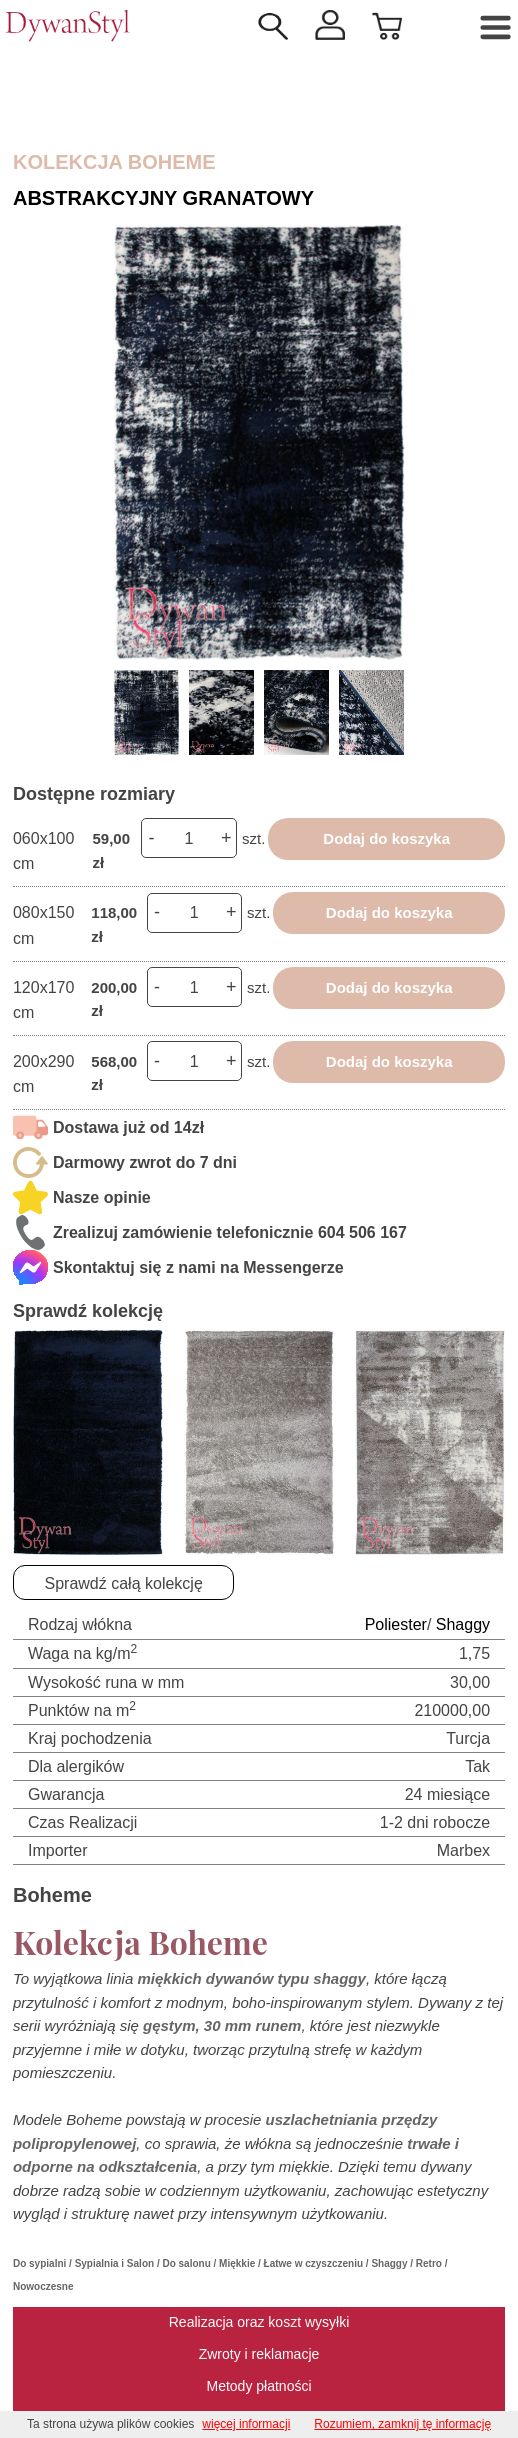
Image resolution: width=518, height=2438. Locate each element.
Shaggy (463, 1624)
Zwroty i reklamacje (259, 2354)
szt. (253, 838)
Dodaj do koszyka (386, 838)
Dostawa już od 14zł (128, 1127)
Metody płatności (258, 2386)
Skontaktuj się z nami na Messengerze (198, 1267)
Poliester (396, 1624)
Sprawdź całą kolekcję (124, 1583)
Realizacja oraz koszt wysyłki (259, 2322)
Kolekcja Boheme (114, 162)
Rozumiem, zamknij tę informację (402, 2424)
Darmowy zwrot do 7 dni (145, 1162)
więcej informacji (246, 2424)
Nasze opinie (102, 1197)
